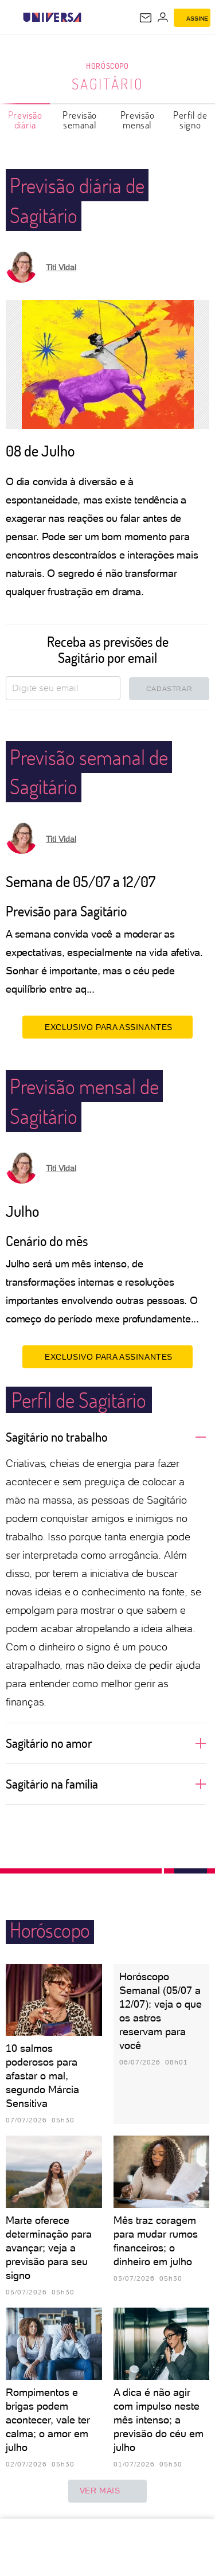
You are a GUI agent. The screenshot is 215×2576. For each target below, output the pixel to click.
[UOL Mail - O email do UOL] (146, 18)
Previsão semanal (79, 119)
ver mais (108, 2491)
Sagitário (108, 84)
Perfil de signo (190, 119)
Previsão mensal (137, 119)
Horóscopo (107, 65)
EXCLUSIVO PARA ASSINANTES (107, 1027)
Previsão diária (25, 119)
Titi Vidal (61, 267)
